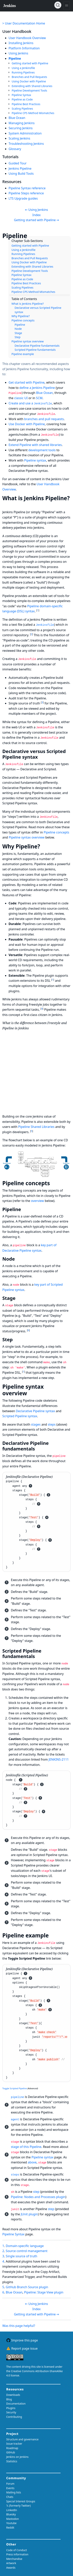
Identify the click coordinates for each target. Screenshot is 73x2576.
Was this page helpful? (18, 2326)
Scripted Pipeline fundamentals (35, 350)
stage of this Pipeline (26, 2147)
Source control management (26, 2251)
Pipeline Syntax (21, 95)
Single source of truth (21, 2256)
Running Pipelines (23, 72)
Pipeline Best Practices (26, 104)
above (32, 2162)
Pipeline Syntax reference (27, 188)
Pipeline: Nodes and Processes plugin (38, 2197)
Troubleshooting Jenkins (26, 143)
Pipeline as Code (22, 99)
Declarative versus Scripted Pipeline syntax (38, 310)
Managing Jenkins (22, 123)
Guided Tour (17, 163)
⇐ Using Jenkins (36, 210)
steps (52, 1424)
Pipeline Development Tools (29, 90)
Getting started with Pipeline (30, 63)
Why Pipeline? (20, 316)
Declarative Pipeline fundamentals (37, 345)
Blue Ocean (17, 118)
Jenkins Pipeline (20, 168)
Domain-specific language (25, 2246)
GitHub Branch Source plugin (27, 2287)
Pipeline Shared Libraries (36, 1127)
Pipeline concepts (22, 320)
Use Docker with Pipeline (27, 424)
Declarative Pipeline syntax (35, 1411)
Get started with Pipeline (27, 382)
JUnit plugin (29, 2214)
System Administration (25, 133)
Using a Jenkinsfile (23, 68)
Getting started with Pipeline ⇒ (36, 220)
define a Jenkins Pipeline (37, 388)
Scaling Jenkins (19, 138)
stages (36, 1424)
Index (36, 215)
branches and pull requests (44, 419)
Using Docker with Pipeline (29, 81)
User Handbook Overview (27, 38)
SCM (39, 398)
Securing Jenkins (21, 128)
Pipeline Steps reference (26, 193)
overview (37, 1201)
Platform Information (24, 48)
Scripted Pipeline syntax (19, 1416)
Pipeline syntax (35, 460)
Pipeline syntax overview (27, 341)
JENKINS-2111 (59, 1759)
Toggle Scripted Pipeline (14, 2088)
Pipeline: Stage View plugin (43, 2292)
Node (18, 329)
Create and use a (30, 403)
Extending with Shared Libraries (32, 86)
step (36, 2191)
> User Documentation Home (23, 23)
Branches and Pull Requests (29, 77)
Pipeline (15, 58)
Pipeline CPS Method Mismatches (33, 113)
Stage (18, 333)
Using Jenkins (18, 53)
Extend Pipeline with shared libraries (35, 445)
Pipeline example (22, 354)
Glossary (15, 149)
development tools (42, 450)
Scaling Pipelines (22, 108)
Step (17, 337)
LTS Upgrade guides (23, 198)
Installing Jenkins (21, 43)
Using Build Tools (21, 173)
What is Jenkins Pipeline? (27, 303)
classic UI (21, 398)
